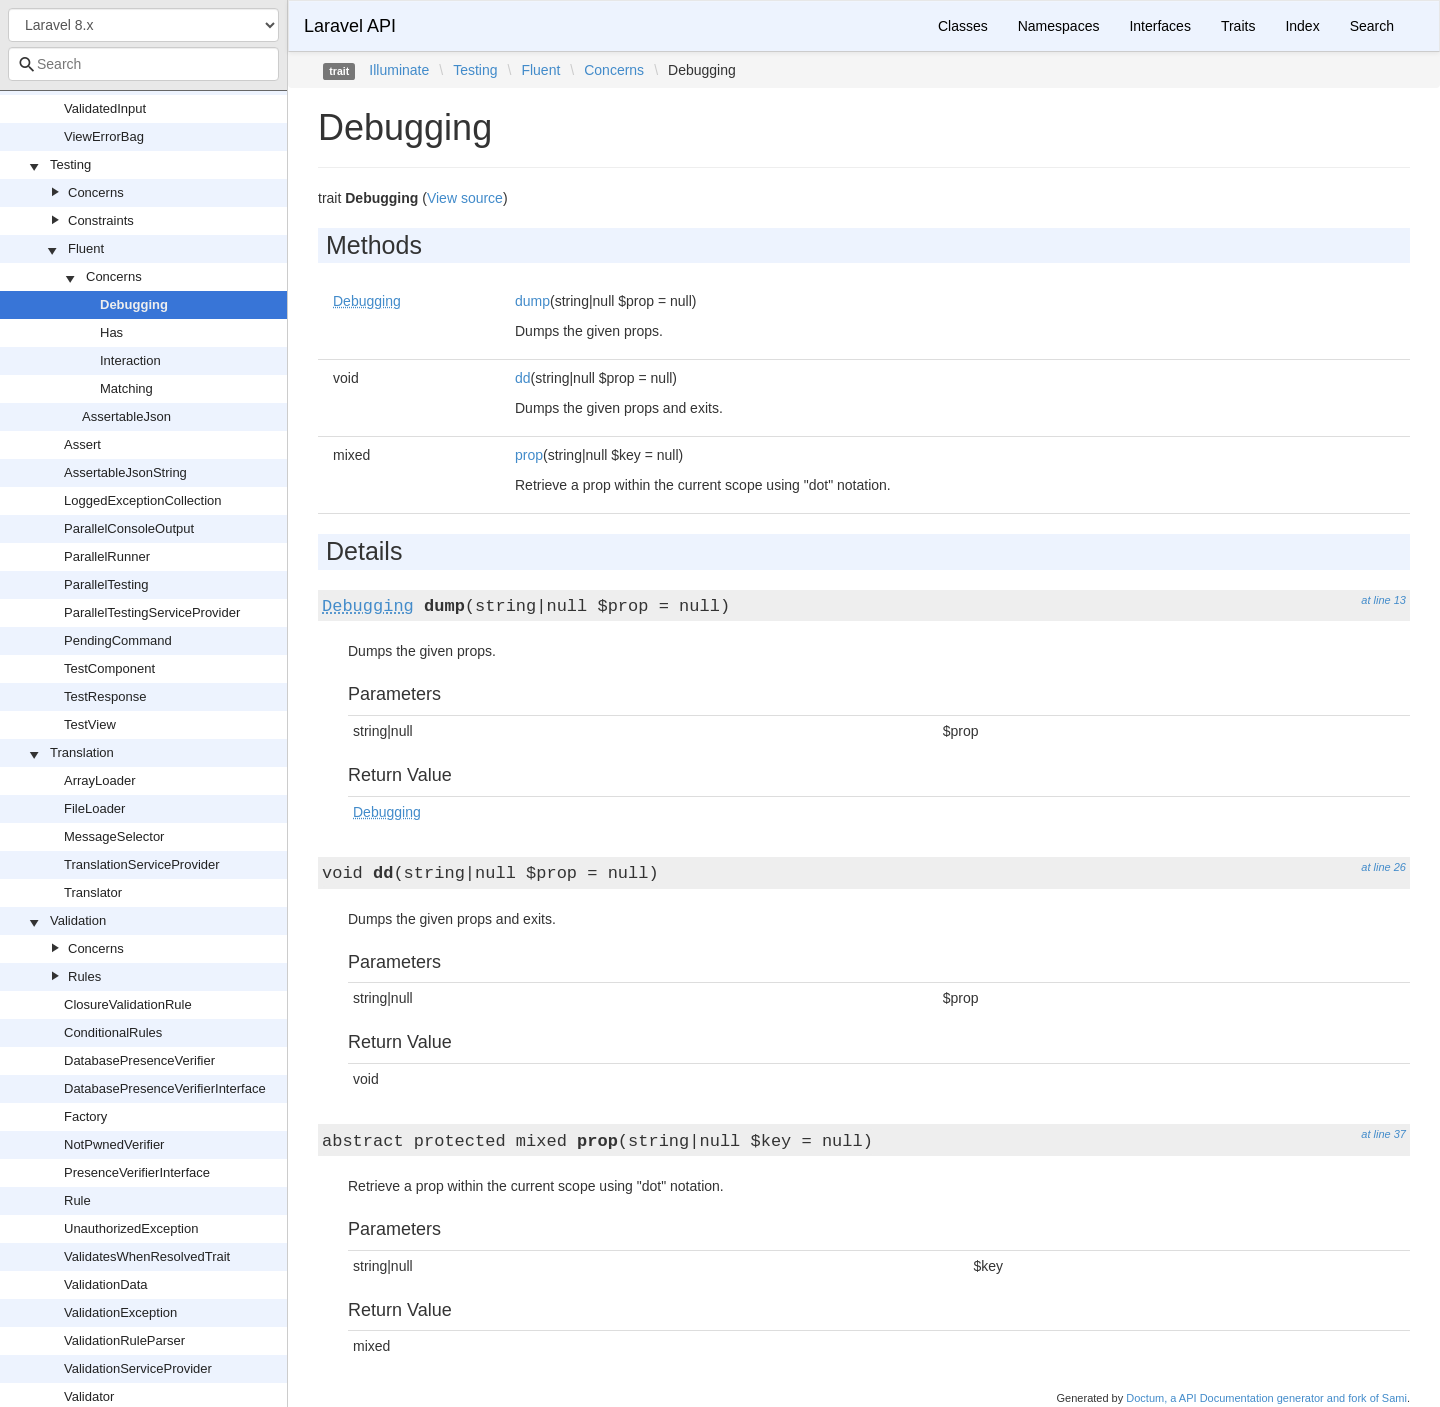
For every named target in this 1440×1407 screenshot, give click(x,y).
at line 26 (1383, 867)
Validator (89, 1396)
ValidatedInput (105, 108)
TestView (90, 724)
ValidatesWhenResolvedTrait (147, 1256)
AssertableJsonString (125, 472)
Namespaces (1059, 26)
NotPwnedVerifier (114, 1144)
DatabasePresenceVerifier (139, 1060)
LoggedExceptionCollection (143, 500)
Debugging (134, 304)
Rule (77, 1200)
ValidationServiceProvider (138, 1368)
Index (1302, 26)
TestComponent (109, 668)
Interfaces (1159, 26)
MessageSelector (114, 836)
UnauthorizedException (131, 1228)
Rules (84, 976)
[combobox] (143, 64)
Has (111, 332)
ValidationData (106, 1284)
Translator (93, 892)
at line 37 (1383, 1134)
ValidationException (120, 1312)
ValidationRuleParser (124, 1340)
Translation (82, 752)
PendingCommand (118, 640)
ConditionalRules (113, 1032)
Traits (1238, 26)
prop (529, 455)
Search (1372, 26)
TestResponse (105, 696)
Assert (82, 444)
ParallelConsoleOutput (129, 528)
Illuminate (399, 70)
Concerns (96, 192)
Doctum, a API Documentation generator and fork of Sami (1266, 1398)
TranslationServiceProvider (142, 864)
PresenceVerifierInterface (137, 1172)
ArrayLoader (100, 780)
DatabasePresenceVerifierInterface (165, 1088)
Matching (126, 388)
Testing (70, 164)
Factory (85, 1116)
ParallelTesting (106, 584)
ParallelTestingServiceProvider (152, 612)
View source (465, 198)
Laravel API (350, 26)
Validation (78, 920)
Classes (963, 26)
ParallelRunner (107, 556)
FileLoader (94, 808)
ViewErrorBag (104, 136)
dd (523, 378)
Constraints (101, 220)
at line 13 (1383, 600)
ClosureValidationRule (128, 1004)
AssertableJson (126, 416)
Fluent (86, 248)
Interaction (130, 360)
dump (532, 301)
